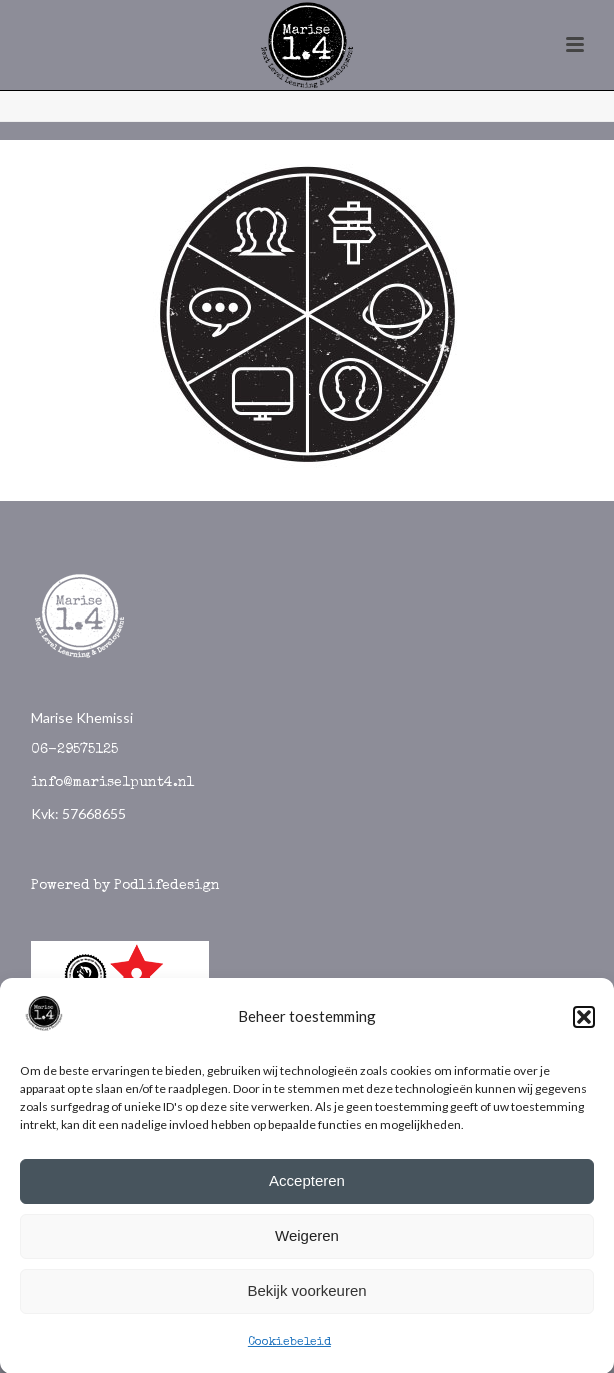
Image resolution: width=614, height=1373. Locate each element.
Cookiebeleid (289, 1347)
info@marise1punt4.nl (113, 783)
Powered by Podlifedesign (125, 886)
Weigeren (307, 1240)
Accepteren (307, 1185)
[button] (584, 1022)
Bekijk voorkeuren (306, 1295)
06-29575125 (74, 750)
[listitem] (244, 238)
